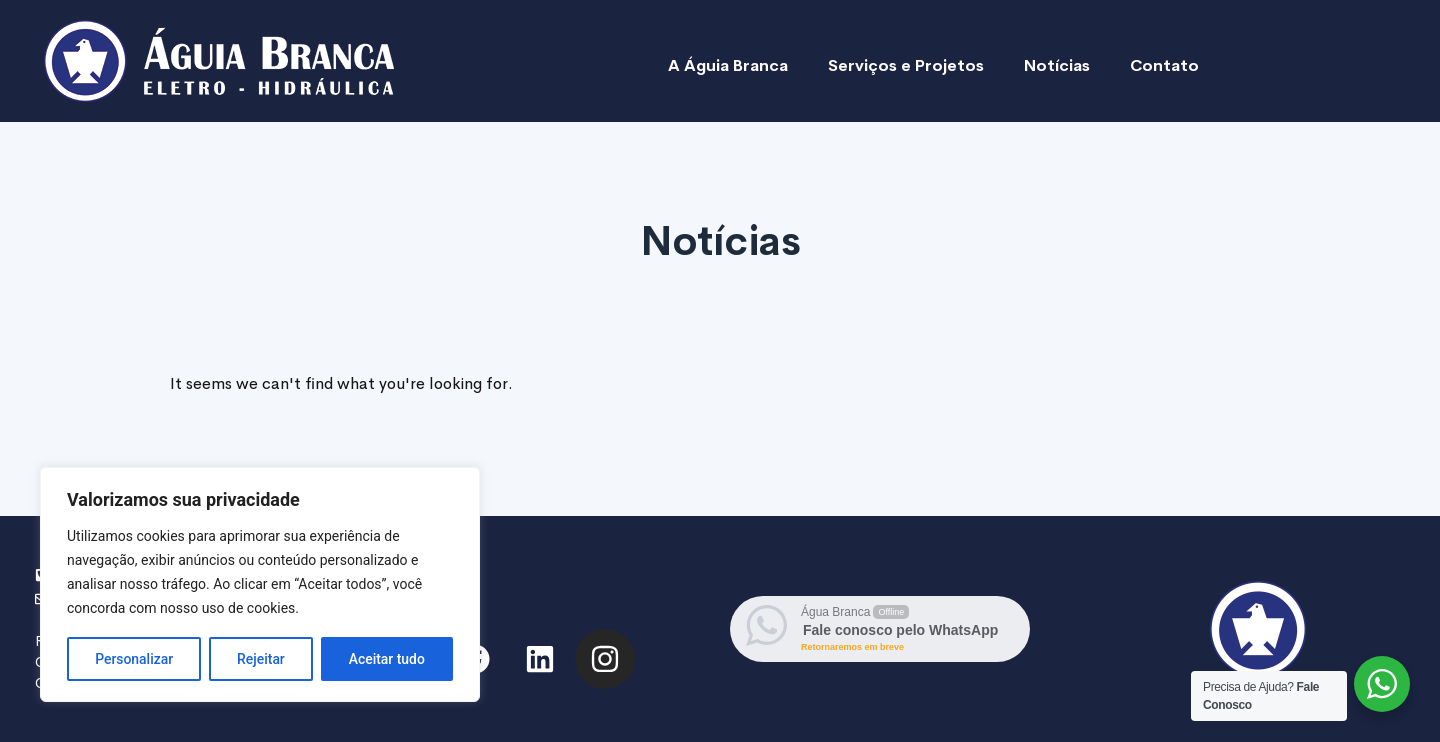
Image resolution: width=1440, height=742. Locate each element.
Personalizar (134, 659)
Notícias (1057, 65)
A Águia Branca (728, 65)
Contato (1164, 65)
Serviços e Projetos (906, 65)
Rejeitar (261, 659)
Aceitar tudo (387, 659)
